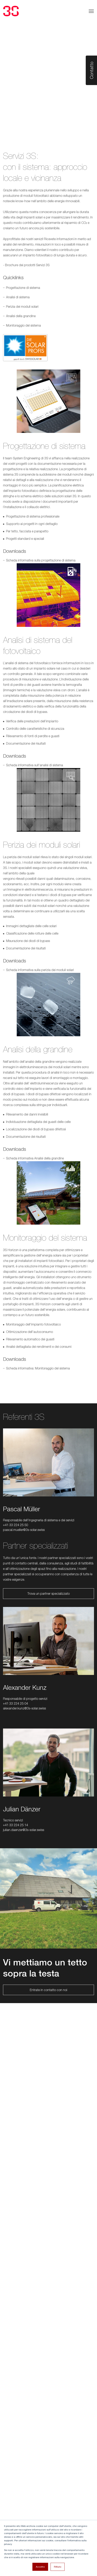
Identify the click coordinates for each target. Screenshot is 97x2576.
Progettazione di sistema (23, 287)
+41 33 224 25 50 (15, 1525)
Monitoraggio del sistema (23, 325)
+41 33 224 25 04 (15, 1703)
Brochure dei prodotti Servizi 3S (27, 265)
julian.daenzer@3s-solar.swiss (23, 1830)
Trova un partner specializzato (48, 1593)
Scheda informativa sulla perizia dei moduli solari (40, 970)
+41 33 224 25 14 (15, 1825)
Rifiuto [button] (57, 2566)
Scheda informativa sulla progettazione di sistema (40, 560)
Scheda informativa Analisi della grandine (35, 1158)
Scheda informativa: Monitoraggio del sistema (38, 1368)
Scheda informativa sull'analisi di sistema (34, 765)
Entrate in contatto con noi (48, 1990)
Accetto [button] (40, 2566)
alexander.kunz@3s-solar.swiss (24, 1708)
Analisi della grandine (21, 316)
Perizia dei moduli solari (22, 306)
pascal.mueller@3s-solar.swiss (24, 1530)
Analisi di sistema (18, 297)
